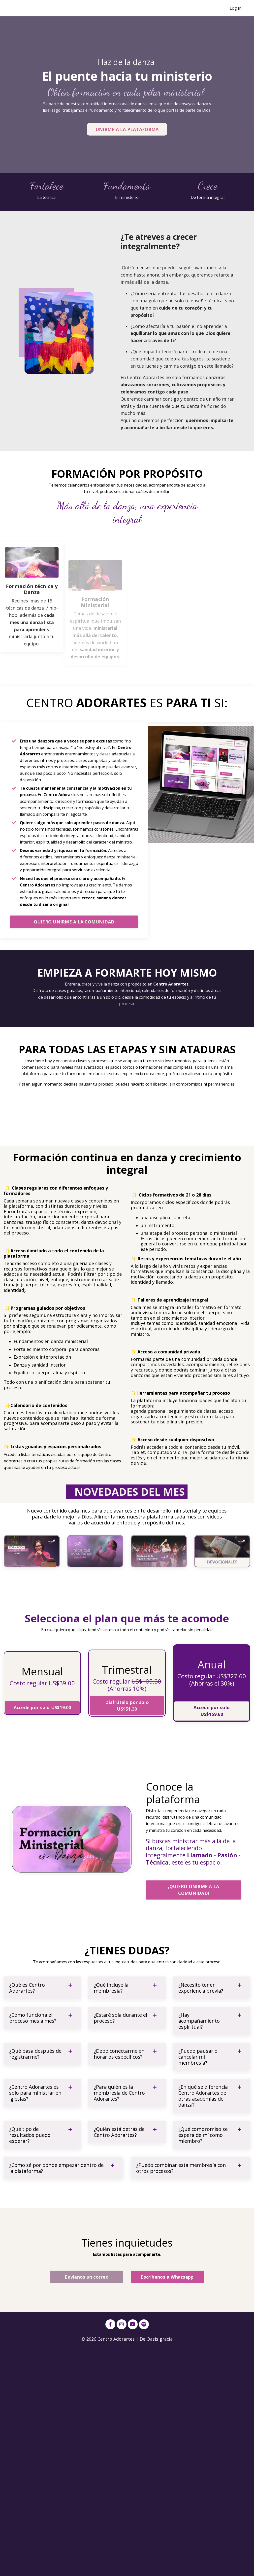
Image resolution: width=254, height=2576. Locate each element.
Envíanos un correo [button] (87, 2496)
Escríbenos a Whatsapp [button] (167, 2496)
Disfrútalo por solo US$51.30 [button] (127, 1854)
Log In (235, 8)
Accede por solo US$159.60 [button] (211, 1859)
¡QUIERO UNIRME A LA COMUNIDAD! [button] (196, 2076)
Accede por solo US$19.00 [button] (42, 1856)
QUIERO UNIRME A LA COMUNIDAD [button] (74, 1013)
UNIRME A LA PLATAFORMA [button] (127, 166)
